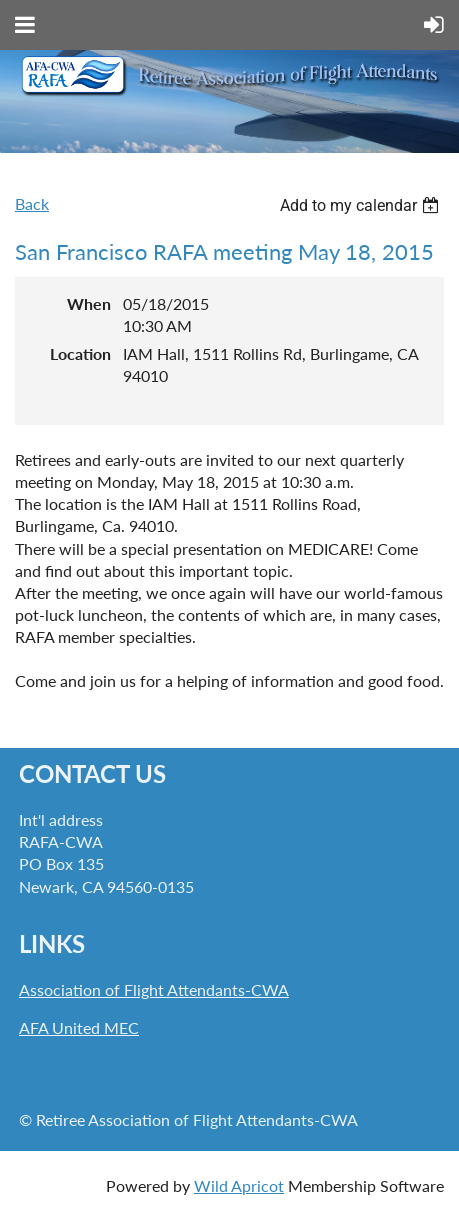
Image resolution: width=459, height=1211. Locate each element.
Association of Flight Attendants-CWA (154, 989)
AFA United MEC (79, 1027)
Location (80, 353)
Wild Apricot (239, 1185)
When (89, 303)
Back (32, 203)
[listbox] (362, 205)
